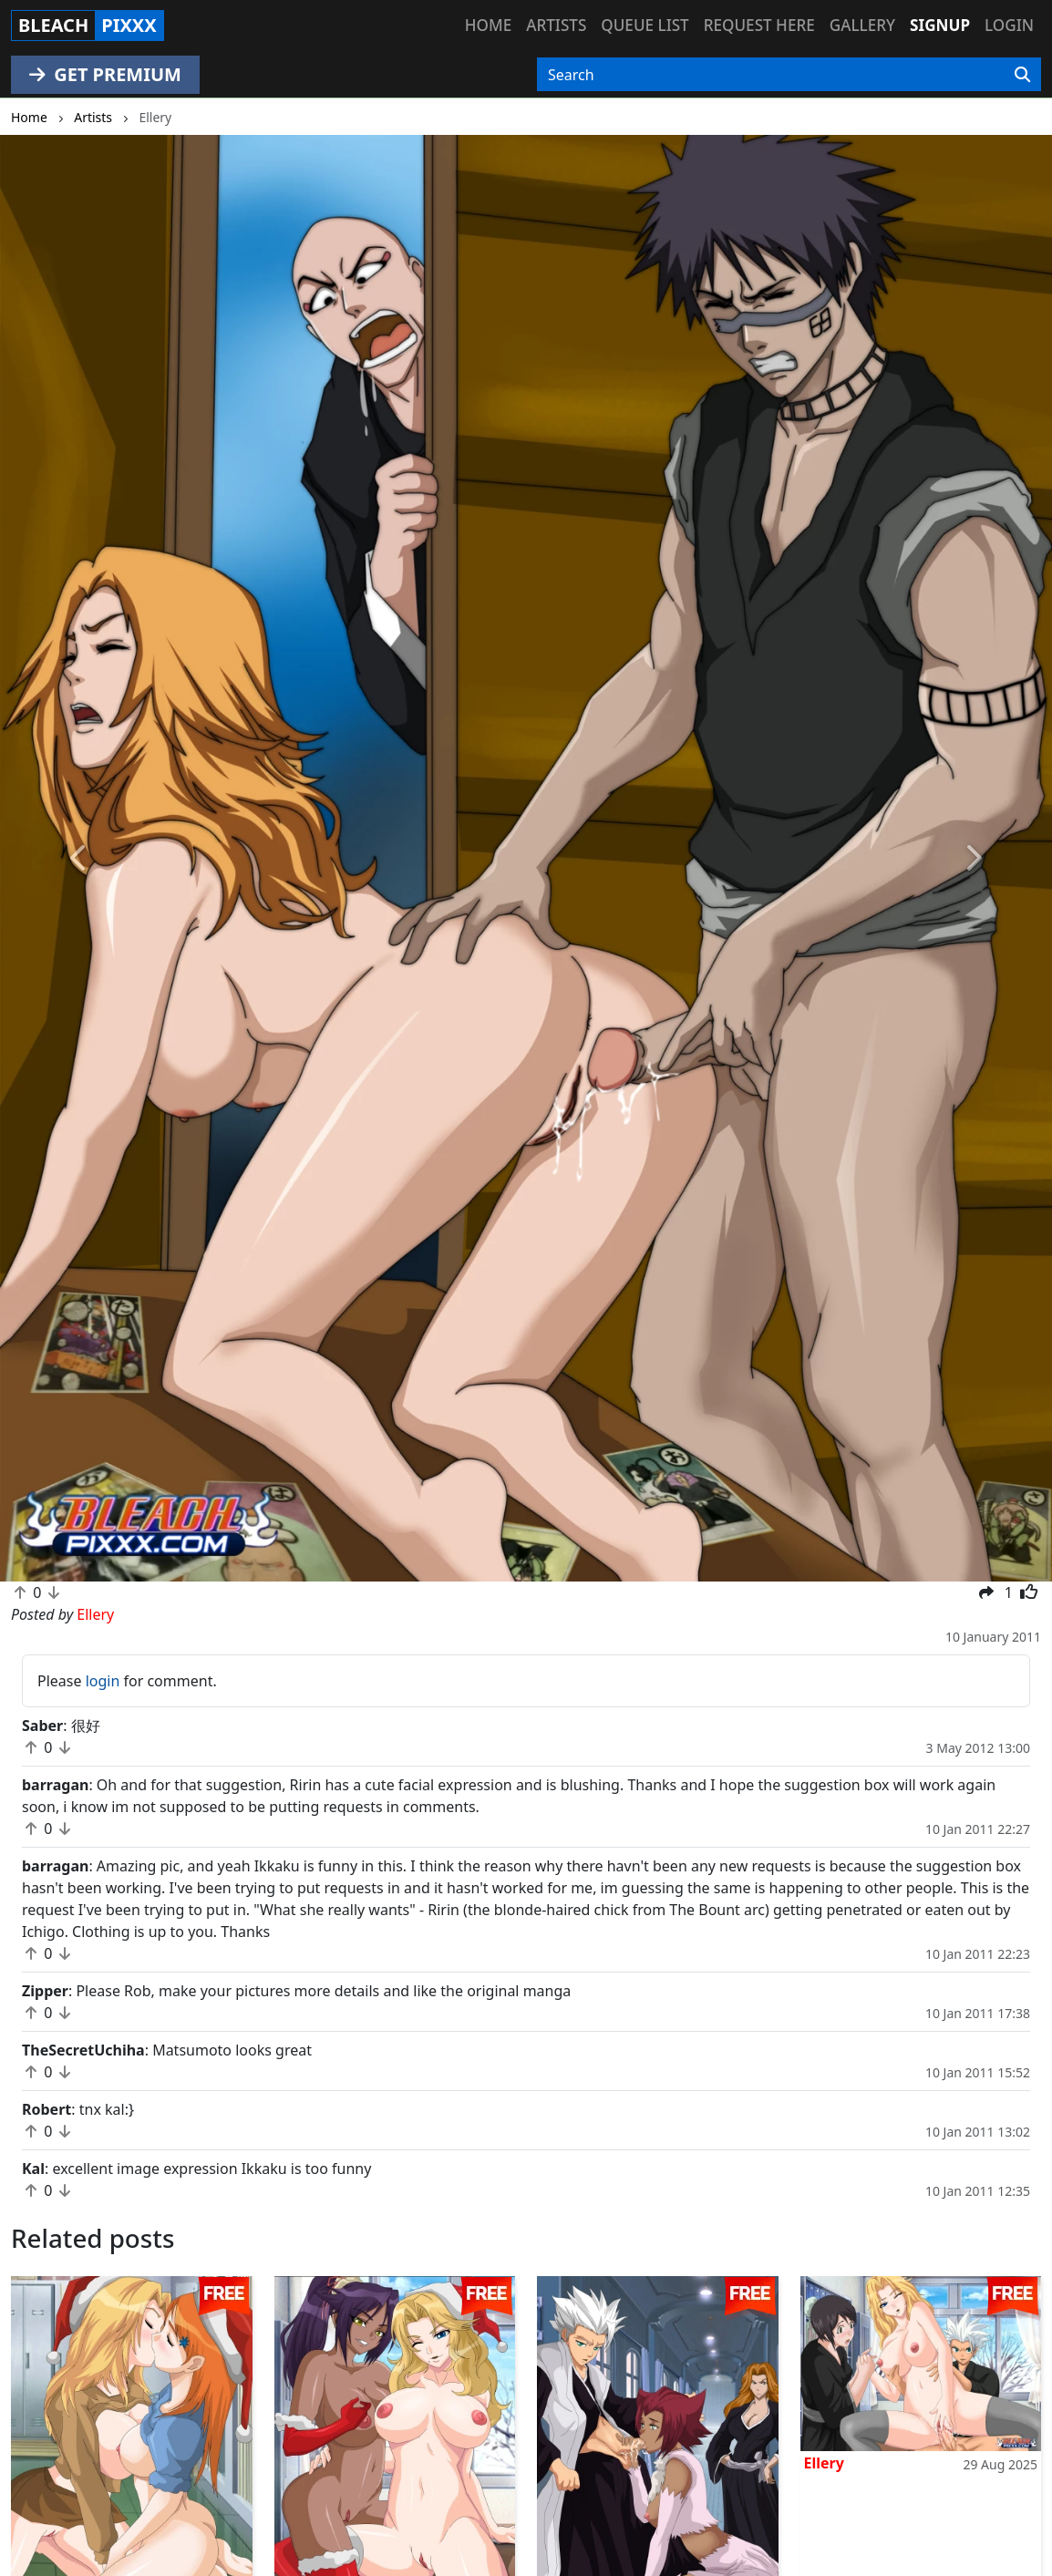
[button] (79, 858)
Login (1009, 25)
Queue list (644, 25)
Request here (759, 25)
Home (488, 25)
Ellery (824, 2463)
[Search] (1022, 74)
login (103, 1681)
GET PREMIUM (105, 74)
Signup (940, 25)
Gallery (862, 25)
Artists (556, 25)
